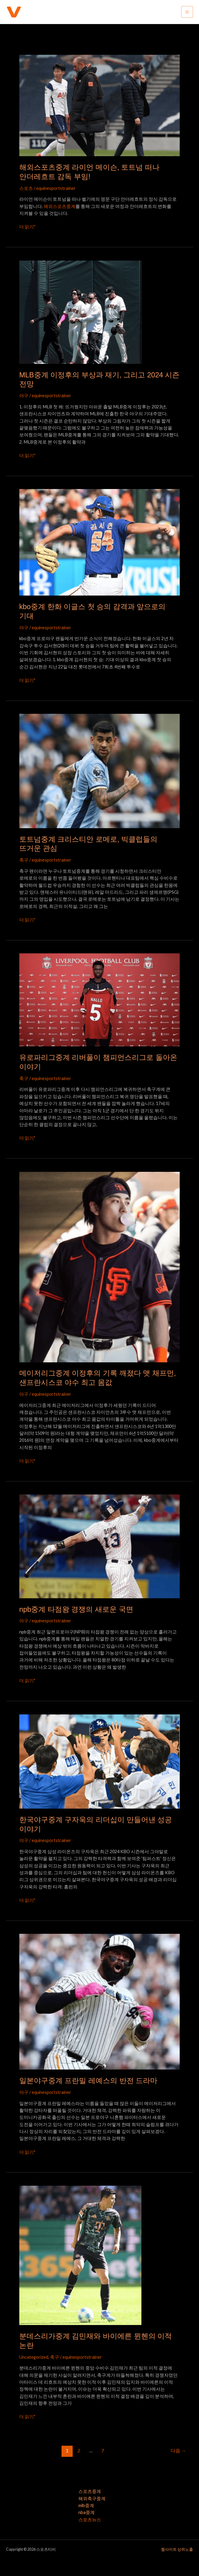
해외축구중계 (92, 2498)
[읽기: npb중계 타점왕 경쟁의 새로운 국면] (99, 1545)
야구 (23, 395)
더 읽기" (27, 226)
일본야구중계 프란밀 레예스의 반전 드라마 (88, 2081)
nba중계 (86, 2512)
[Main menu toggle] (187, 12)
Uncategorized (33, 2357)
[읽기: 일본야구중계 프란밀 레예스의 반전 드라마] (99, 2001)
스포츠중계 (89, 2491)
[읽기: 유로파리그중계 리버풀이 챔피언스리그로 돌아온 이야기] (99, 999)
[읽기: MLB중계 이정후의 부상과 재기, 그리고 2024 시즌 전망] (80, 311)
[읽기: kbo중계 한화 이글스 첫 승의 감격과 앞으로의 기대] (99, 541)
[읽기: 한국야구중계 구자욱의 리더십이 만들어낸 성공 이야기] (99, 1760)
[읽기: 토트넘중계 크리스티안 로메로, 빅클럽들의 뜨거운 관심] (99, 770)
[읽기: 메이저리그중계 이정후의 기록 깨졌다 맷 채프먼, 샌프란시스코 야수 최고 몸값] (99, 1266)
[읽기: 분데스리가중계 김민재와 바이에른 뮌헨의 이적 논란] (80, 2254)
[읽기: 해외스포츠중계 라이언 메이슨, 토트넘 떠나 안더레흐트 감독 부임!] (99, 104)
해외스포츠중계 (59, 206)
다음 (178, 2450)
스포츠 (26, 188)
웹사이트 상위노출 (177, 2549)
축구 (23, 859)
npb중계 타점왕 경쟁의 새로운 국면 (76, 1609)
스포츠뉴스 (89, 2519)
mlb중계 (86, 2505)
